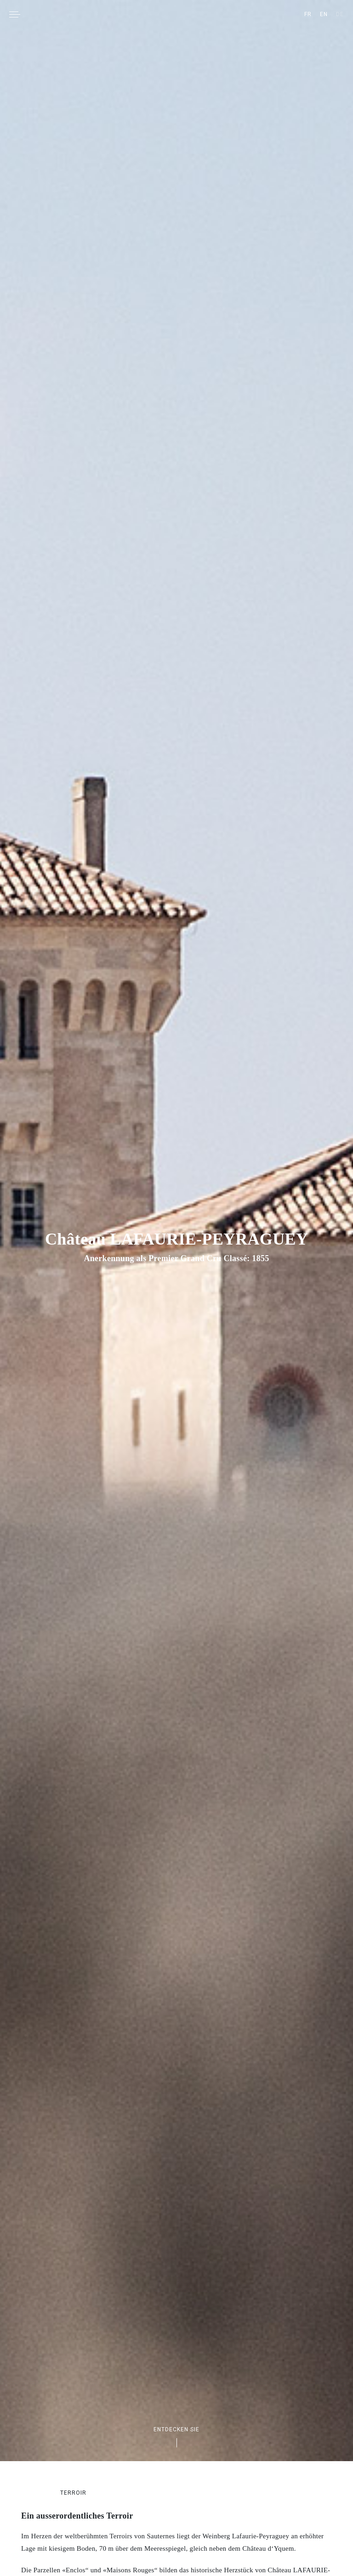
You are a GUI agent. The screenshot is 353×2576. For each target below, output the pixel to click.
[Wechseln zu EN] (324, 14)
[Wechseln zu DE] (340, 14)
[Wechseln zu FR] (308, 14)
